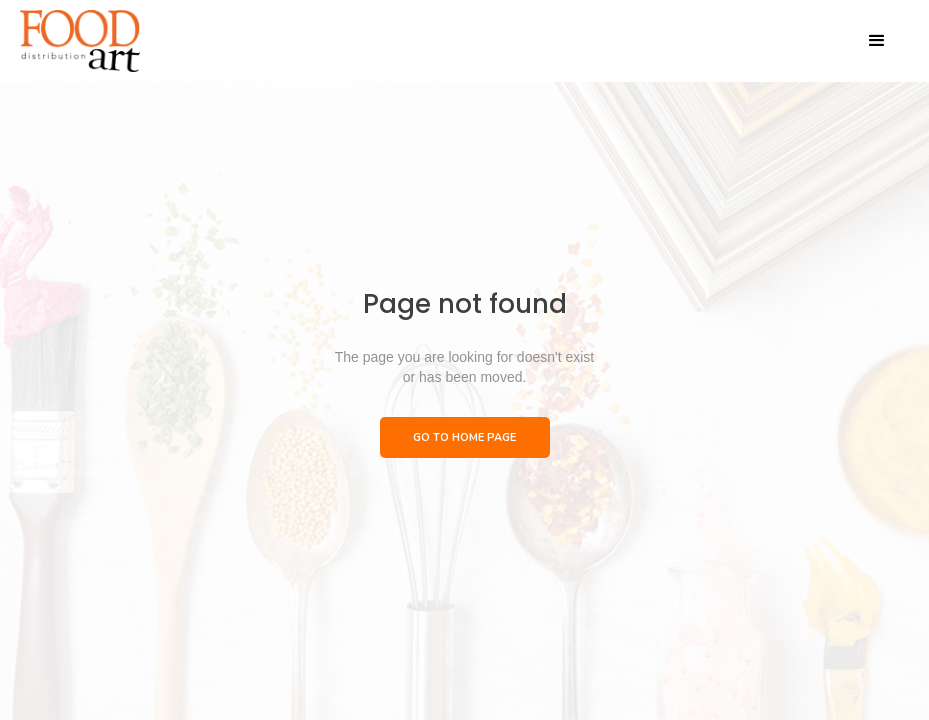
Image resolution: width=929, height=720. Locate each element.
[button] (877, 41)
